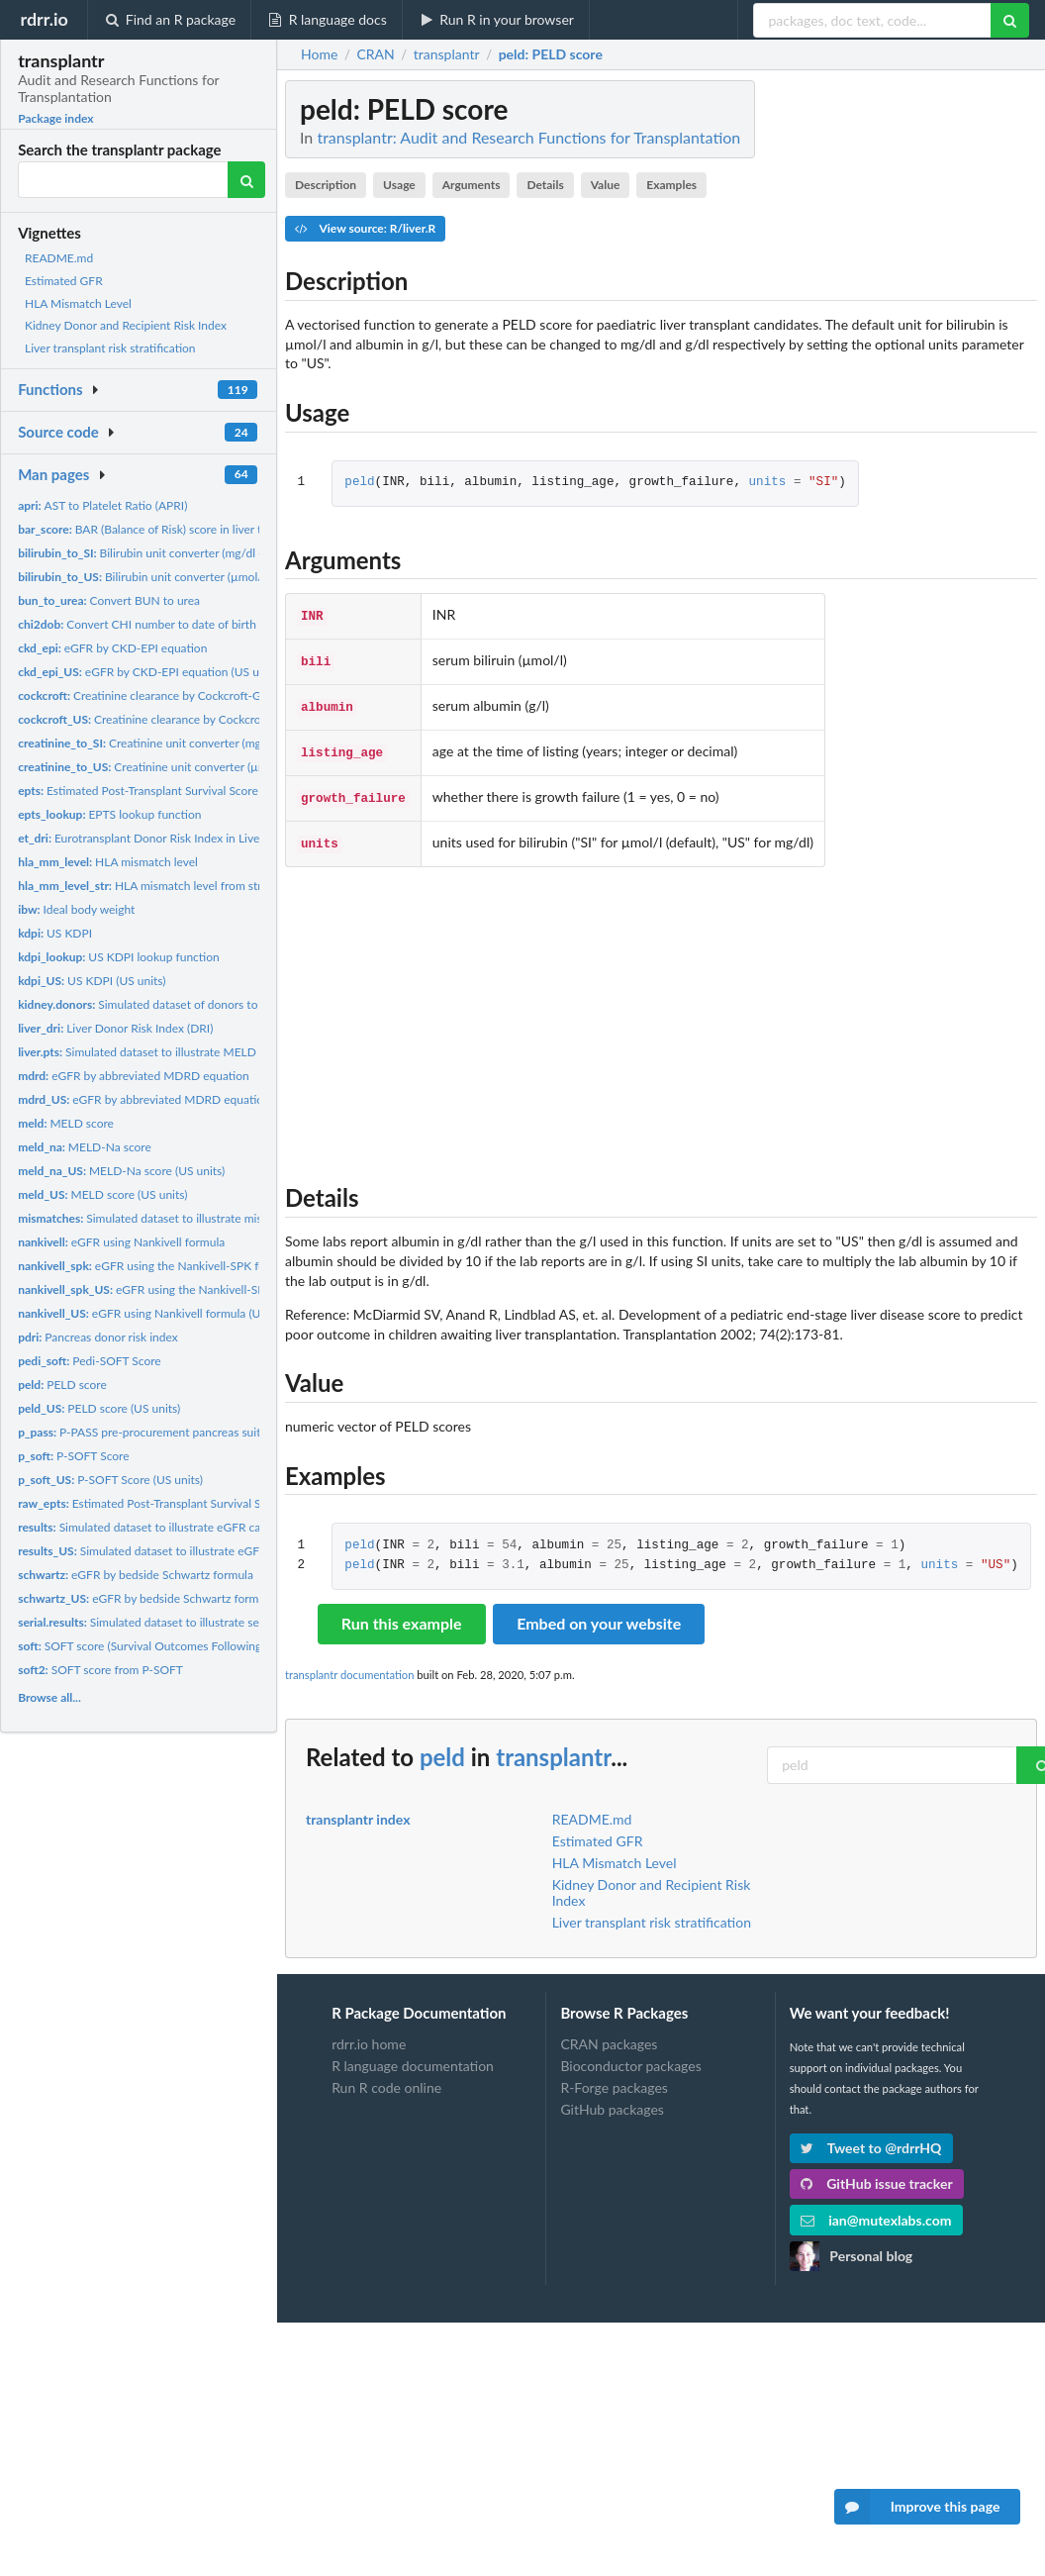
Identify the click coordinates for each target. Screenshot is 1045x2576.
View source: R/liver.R (365, 228)
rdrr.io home (369, 2032)
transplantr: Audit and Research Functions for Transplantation (528, 137)
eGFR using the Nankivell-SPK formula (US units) (193, 1289)
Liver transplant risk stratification (110, 348)
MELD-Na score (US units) (121, 1170)
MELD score (66, 1123)
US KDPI (55, 933)
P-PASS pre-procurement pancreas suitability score (170, 1432)
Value (605, 184)
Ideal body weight (76, 909)
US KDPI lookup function (119, 956)
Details (544, 184)
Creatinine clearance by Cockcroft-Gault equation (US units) (211, 719)
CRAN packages (608, 2032)
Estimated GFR (64, 280)
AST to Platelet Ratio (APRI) (102, 505)
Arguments (471, 184)
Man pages (53, 474)
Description (325, 184)
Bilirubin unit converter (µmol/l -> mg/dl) (167, 576)
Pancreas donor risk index (98, 1337)
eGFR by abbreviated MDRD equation (133, 1075)
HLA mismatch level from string (147, 885)
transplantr (553, 1745)
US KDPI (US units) (91, 980)
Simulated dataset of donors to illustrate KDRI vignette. (201, 1004)
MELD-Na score (84, 1146)
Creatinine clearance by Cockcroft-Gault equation (174, 695)
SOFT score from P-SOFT (100, 1669)
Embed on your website (599, 1611)
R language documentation (413, 2053)
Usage (399, 184)
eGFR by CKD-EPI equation (112, 648)
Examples (671, 184)
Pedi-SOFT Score (89, 1360)
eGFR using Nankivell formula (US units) (158, 1313)
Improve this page (917, 2507)
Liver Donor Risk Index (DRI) (115, 1028)
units (768, 482)
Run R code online (386, 2075)
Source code (58, 432)
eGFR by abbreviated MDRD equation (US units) (170, 1099)
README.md (59, 257)
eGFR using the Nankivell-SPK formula (156, 1265)
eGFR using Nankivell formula (121, 1242)
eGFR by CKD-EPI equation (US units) (149, 671)
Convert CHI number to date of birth (137, 624)
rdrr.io (43, 19)
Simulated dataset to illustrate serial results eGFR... (185, 1622)
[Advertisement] (661, 1007)
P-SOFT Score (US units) (110, 1479)
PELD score (62, 1384)
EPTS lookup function (109, 814)
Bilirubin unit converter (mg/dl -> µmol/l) (164, 552)
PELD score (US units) (99, 1408)
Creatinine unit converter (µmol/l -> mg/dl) (177, 766)
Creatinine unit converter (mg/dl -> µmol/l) (174, 743)
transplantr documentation (349, 1662)
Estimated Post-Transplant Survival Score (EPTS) (156, 790)
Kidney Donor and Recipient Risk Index (126, 325)
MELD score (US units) (102, 1194)
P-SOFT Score (73, 1455)
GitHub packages (612, 2097)
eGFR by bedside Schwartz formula (135, 1574)
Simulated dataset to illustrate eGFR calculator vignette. (182, 1527)
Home (319, 54)
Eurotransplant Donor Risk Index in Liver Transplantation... (186, 838)
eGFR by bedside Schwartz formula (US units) (172, 1598)
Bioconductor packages (630, 2053)
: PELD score (551, 54)
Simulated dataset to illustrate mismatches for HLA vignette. (207, 1218)
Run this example (401, 1611)
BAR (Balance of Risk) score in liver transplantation (177, 529)
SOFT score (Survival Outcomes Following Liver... (158, 1645)
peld (359, 482)
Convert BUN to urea (109, 600)
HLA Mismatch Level (78, 303)
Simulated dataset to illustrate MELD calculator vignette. (187, 1051)
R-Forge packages (613, 2075)
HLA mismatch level (108, 861)
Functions (50, 389)
